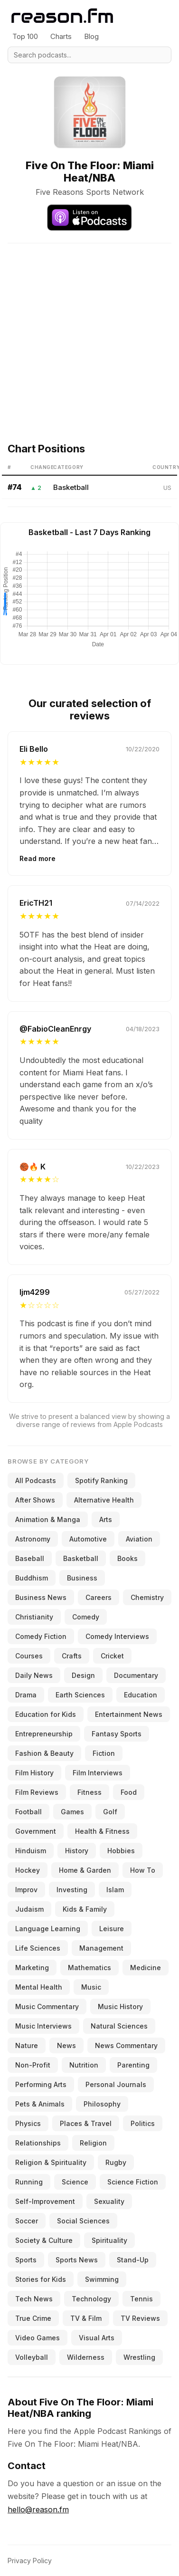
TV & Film (86, 2318)
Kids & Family (85, 1909)
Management (101, 1948)
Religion (93, 2143)
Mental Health (38, 1987)
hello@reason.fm (38, 2509)
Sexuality (109, 2201)
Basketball (71, 487)
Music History (120, 2006)
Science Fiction (132, 2182)
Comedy (85, 1617)
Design (83, 1675)
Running (29, 2182)
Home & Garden (85, 1870)
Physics (28, 2123)
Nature (26, 2045)
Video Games (37, 2338)
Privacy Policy (30, 2561)
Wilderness (85, 2357)
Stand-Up (133, 2260)
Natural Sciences (119, 2026)
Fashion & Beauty (44, 1753)
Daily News (34, 1675)
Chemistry (147, 1597)
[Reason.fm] (62, 16)
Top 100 (25, 36)
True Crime (33, 2318)
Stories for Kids (40, 2279)
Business (82, 1578)
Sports (26, 2260)
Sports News (77, 2260)
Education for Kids (45, 1714)
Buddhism (31, 1578)
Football (28, 1812)
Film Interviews (97, 1773)
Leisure (111, 1929)
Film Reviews (36, 1792)
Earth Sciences (80, 1695)
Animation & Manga (47, 1519)
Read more (37, 858)
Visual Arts (96, 2338)
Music (91, 1987)
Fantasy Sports (116, 1734)
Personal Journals (115, 2084)
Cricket (112, 1656)
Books (127, 1558)
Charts (61, 36)
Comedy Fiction (40, 1636)
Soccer (26, 2221)
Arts (105, 1519)
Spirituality (109, 2240)
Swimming (102, 2279)
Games (72, 1812)
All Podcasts (35, 1480)
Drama (26, 1695)
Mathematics (89, 1967)
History (76, 1851)
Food (129, 1792)
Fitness (89, 1792)
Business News (40, 1597)
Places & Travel (86, 2123)
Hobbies (121, 1851)
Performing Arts (40, 2084)
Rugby (115, 2162)
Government (35, 1831)
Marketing (32, 1967)
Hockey (27, 1870)
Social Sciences (83, 2221)
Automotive (88, 1539)
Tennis (141, 2299)
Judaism (29, 1909)
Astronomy (32, 1539)
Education (140, 1695)
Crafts (72, 1656)
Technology (91, 2299)
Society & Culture (44, 2240)
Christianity (34, 1617)
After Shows (35, 1500)
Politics (143, 2123)
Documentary (136, 1675)
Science (75, 2182)
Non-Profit (32, 2065)
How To (142, 1870)
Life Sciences (37, 1948)
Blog (91, 36)
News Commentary (126, 2045)
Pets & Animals (40, 2104)
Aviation (139, 1539)
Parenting (133, 2065)
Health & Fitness (102, 1831)
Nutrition (83, 2065)
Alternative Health (104, 1500)
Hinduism (30, 1851)
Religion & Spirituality (50, 2162)
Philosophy (102, 2104)
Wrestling (139, 2357)
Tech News (34, 2299)
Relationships (38, 2143)
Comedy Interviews (117, 1636)
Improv (26, 1890)
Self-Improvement (45, 2201)
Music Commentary (47, 2006)
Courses (29, 1656)
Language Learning (47, 1929)
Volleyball (31, 2357)
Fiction (104, 1753)
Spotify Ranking (101, 1480)
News (66, 2045)
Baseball (29, 1558)
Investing (72, 1890)
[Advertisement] (89, 332)
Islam (115, 1890)
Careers (98, 1597)
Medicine (145, 1967)
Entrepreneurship (44, 1734)
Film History (34, 1773)
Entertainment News (128, 1714)
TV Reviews (140, 2318)
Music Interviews (43, 2026)
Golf (110, 1812)
